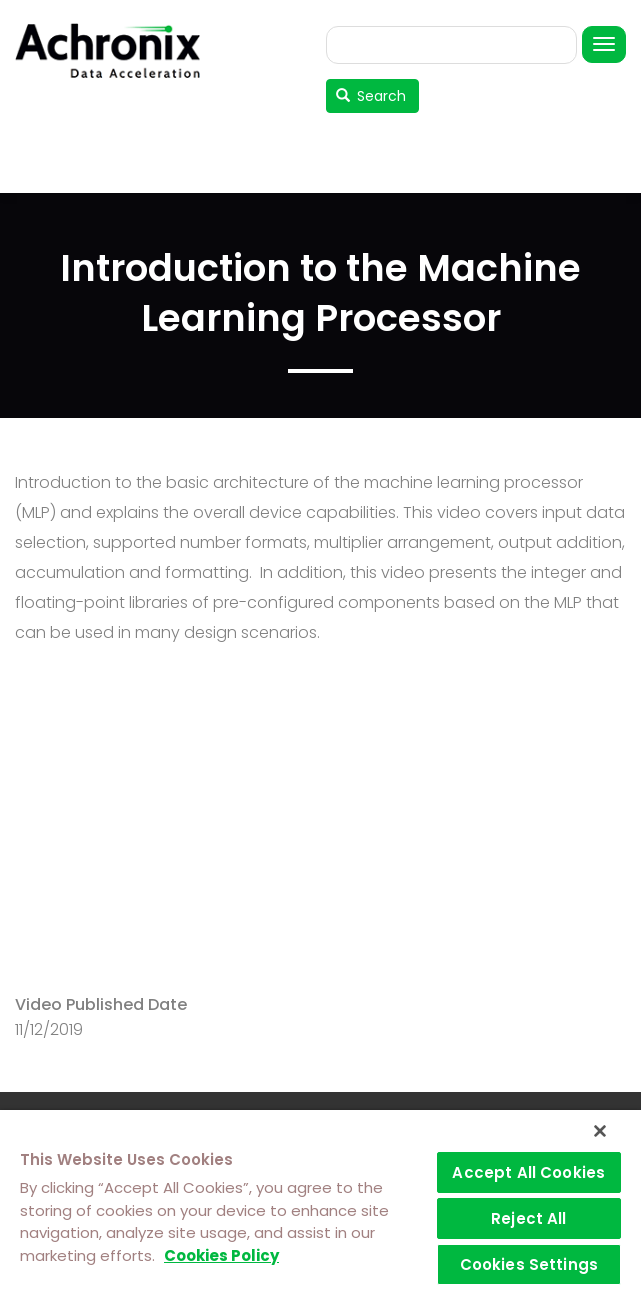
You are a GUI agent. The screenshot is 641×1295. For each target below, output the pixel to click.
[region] (320, 1202)
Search (371, 96)
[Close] (600, 1131)
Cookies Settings (529, 1264)
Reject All (529, 1218)
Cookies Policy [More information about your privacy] (221, 1255)
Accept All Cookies (528, 1172)
